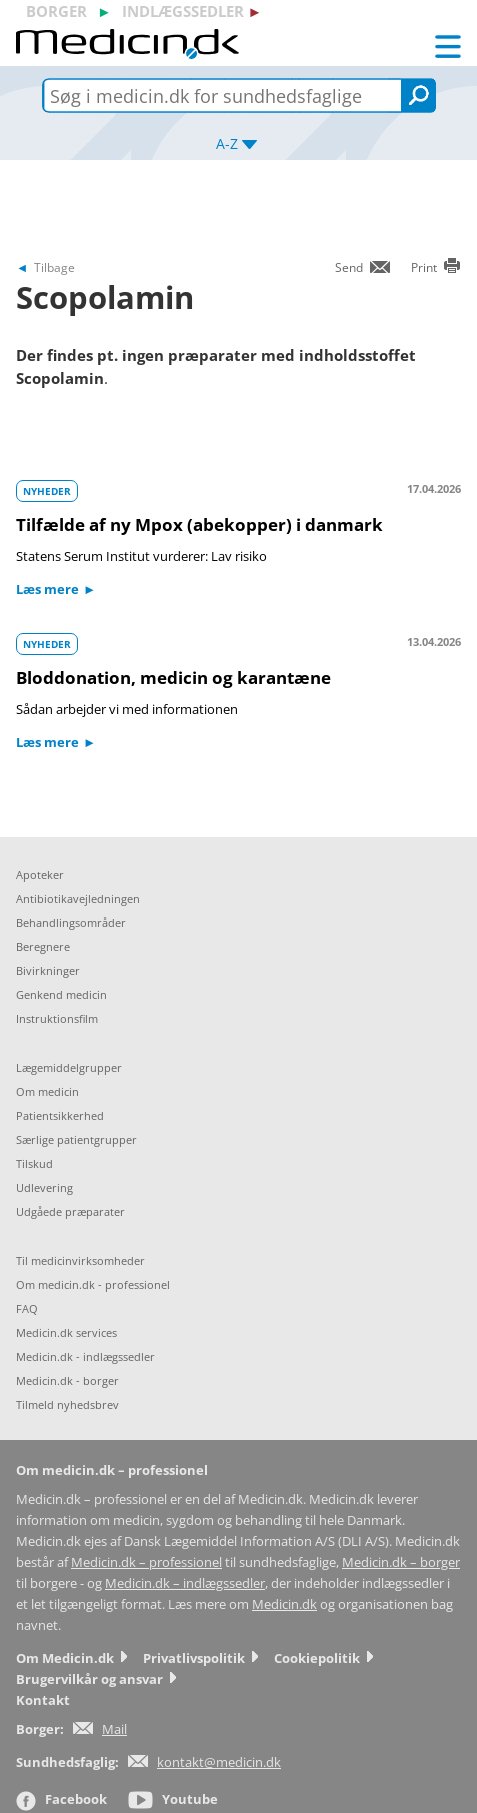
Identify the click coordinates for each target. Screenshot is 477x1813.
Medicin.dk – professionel (146, 1562)
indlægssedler (183, 11)
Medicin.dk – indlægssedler (185, 1583)
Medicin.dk (284, 1604)
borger (56, 11)
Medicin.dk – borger (401, 1562)
